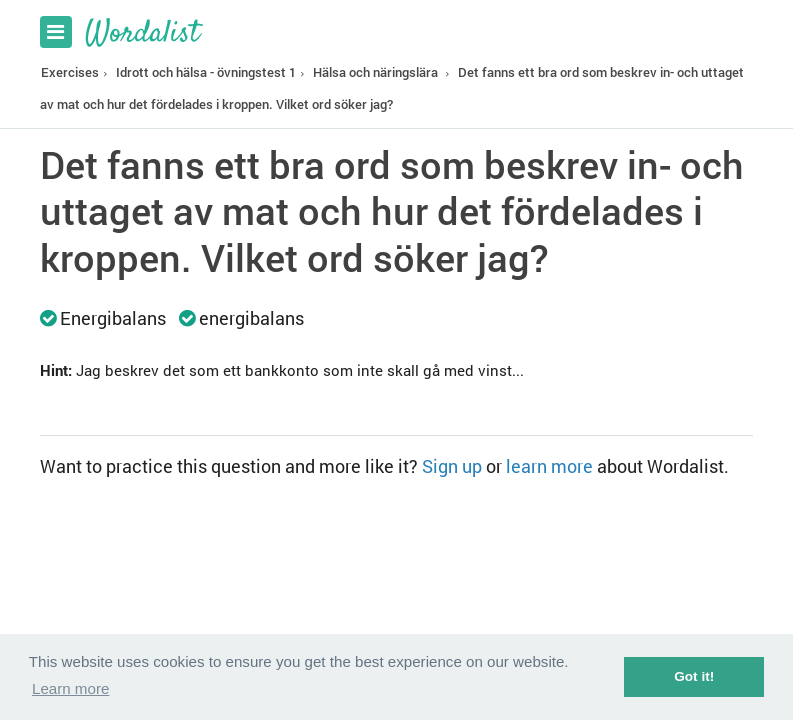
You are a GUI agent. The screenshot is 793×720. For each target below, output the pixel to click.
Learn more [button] (70, 688)
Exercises (70, 72)
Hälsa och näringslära (375, 72)
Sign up (452, 466)
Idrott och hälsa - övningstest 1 (206, 72)
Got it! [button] (694, 676)
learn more (549, 466)
